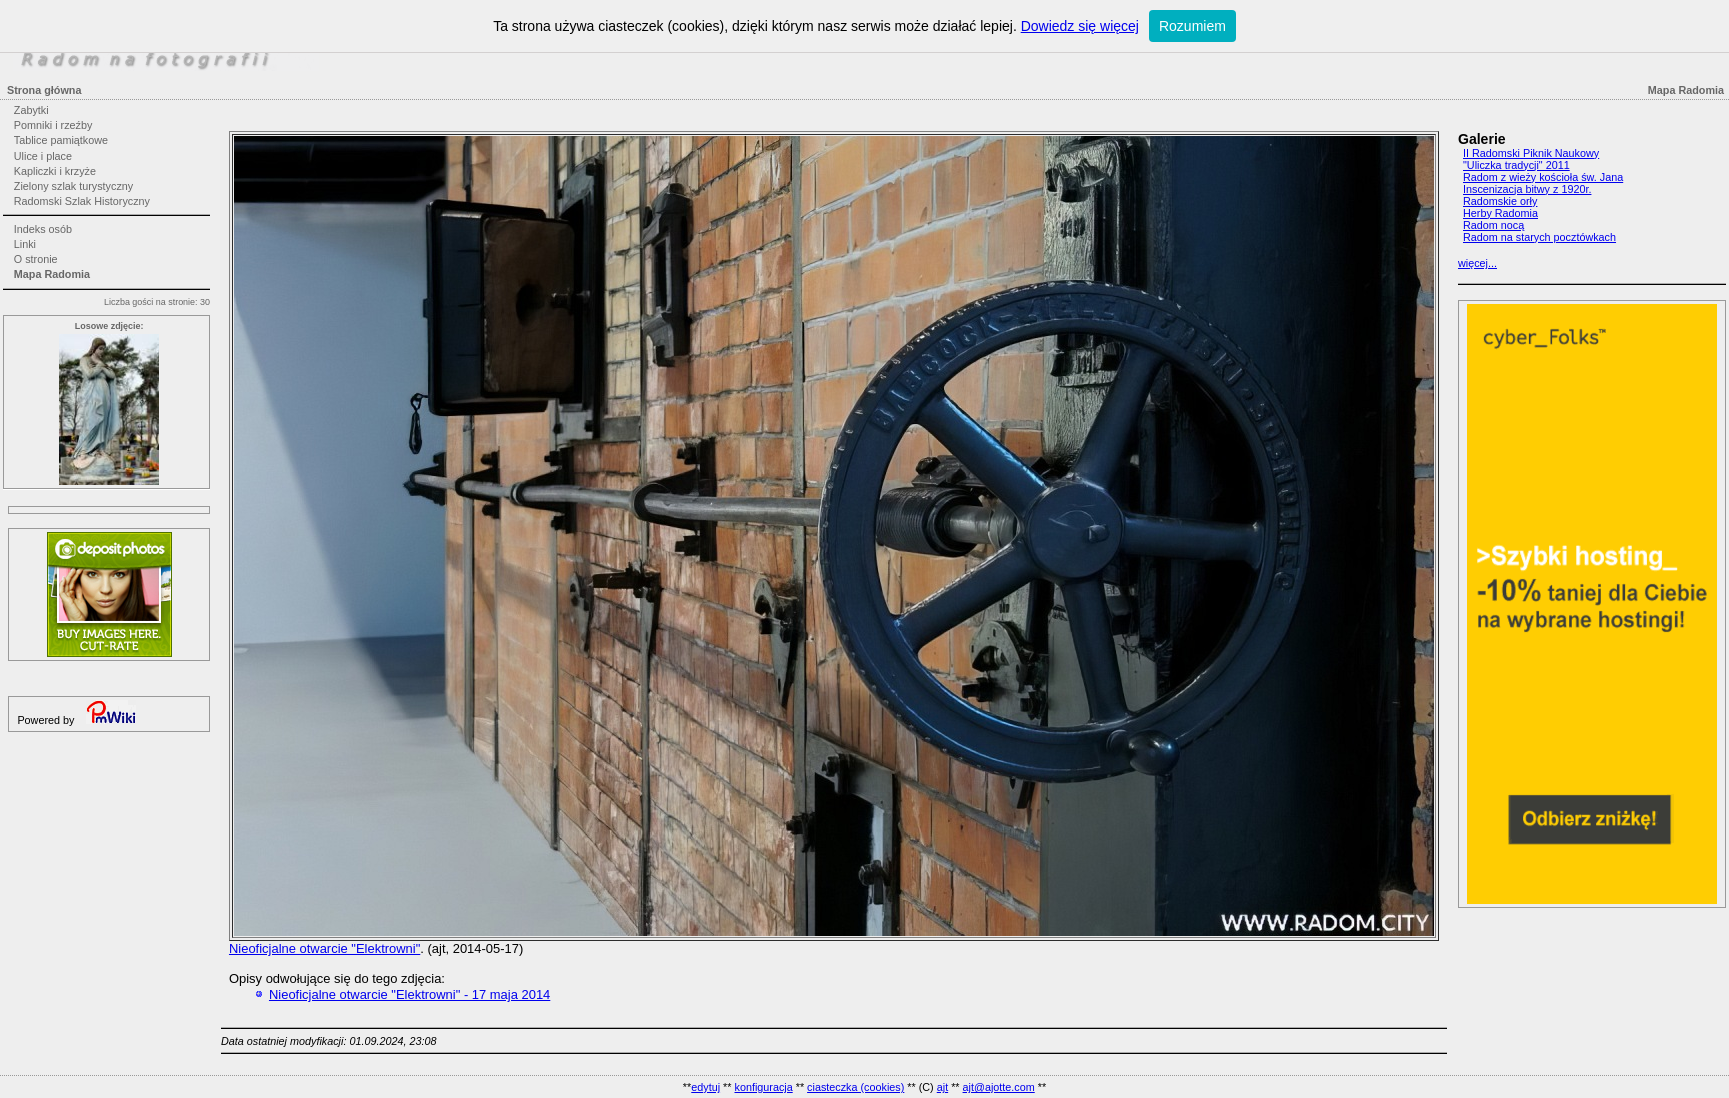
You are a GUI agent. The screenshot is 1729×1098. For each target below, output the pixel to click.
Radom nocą (1493, 225)
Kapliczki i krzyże (55, 171)
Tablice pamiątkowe (61, 140)
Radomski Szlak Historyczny (82, 201)
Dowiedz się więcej (1080, 26)
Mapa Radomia (52, 274)
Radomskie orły (1500, 201)
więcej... (1477, 263)
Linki (25, 244)
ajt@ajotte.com (999, 1087)
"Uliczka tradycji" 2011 (1516, 165)
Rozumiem (1192, 26)
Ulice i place (43, 156)
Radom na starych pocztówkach (1539, 237)
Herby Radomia (1500, 213)
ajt (942, 1087)
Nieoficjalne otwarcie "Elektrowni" (324, 948)
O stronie (36, 259)
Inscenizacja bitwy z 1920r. (1527, 189)
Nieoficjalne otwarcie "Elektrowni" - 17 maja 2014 (409, 994)
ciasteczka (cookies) (855, 1087)
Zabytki (31, 110)
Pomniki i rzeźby (53, 125)
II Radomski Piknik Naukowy (1531, 153)
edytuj (705, 1087)
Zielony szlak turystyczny (73, 186)
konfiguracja (763, 1087)
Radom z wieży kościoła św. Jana (1543, 177)
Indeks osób (43, 229)
